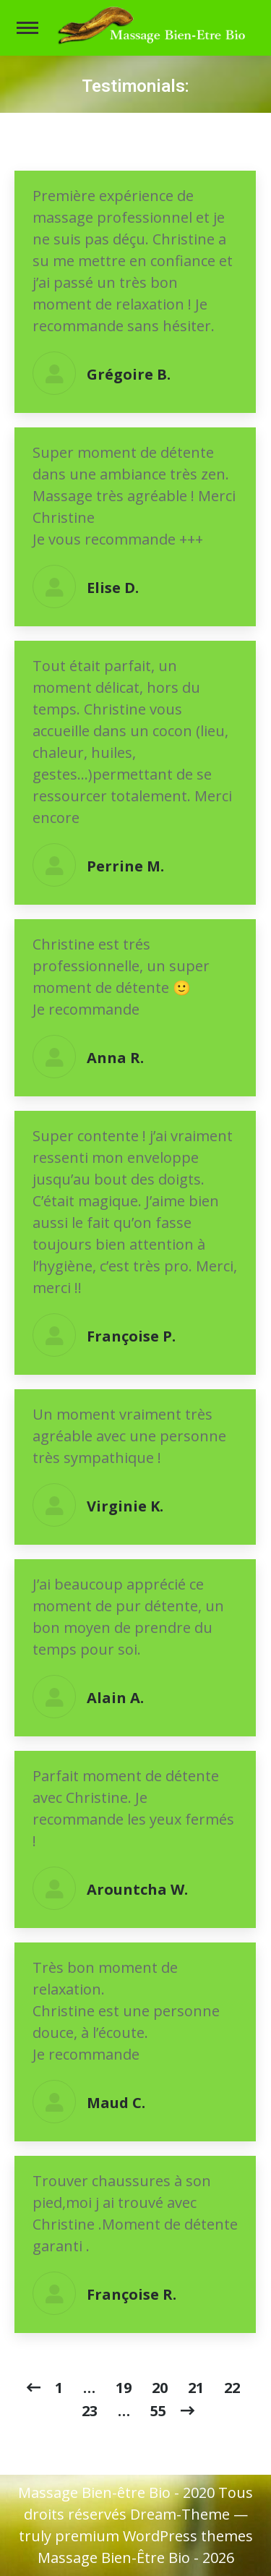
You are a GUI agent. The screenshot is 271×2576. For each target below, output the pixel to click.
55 (158, 2411)
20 (160, 2387)
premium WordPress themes (154, 2536)
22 (232, 2387)
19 (124, 2387)
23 (90, 2411)
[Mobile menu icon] (27, 27)
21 (196, 2387)
